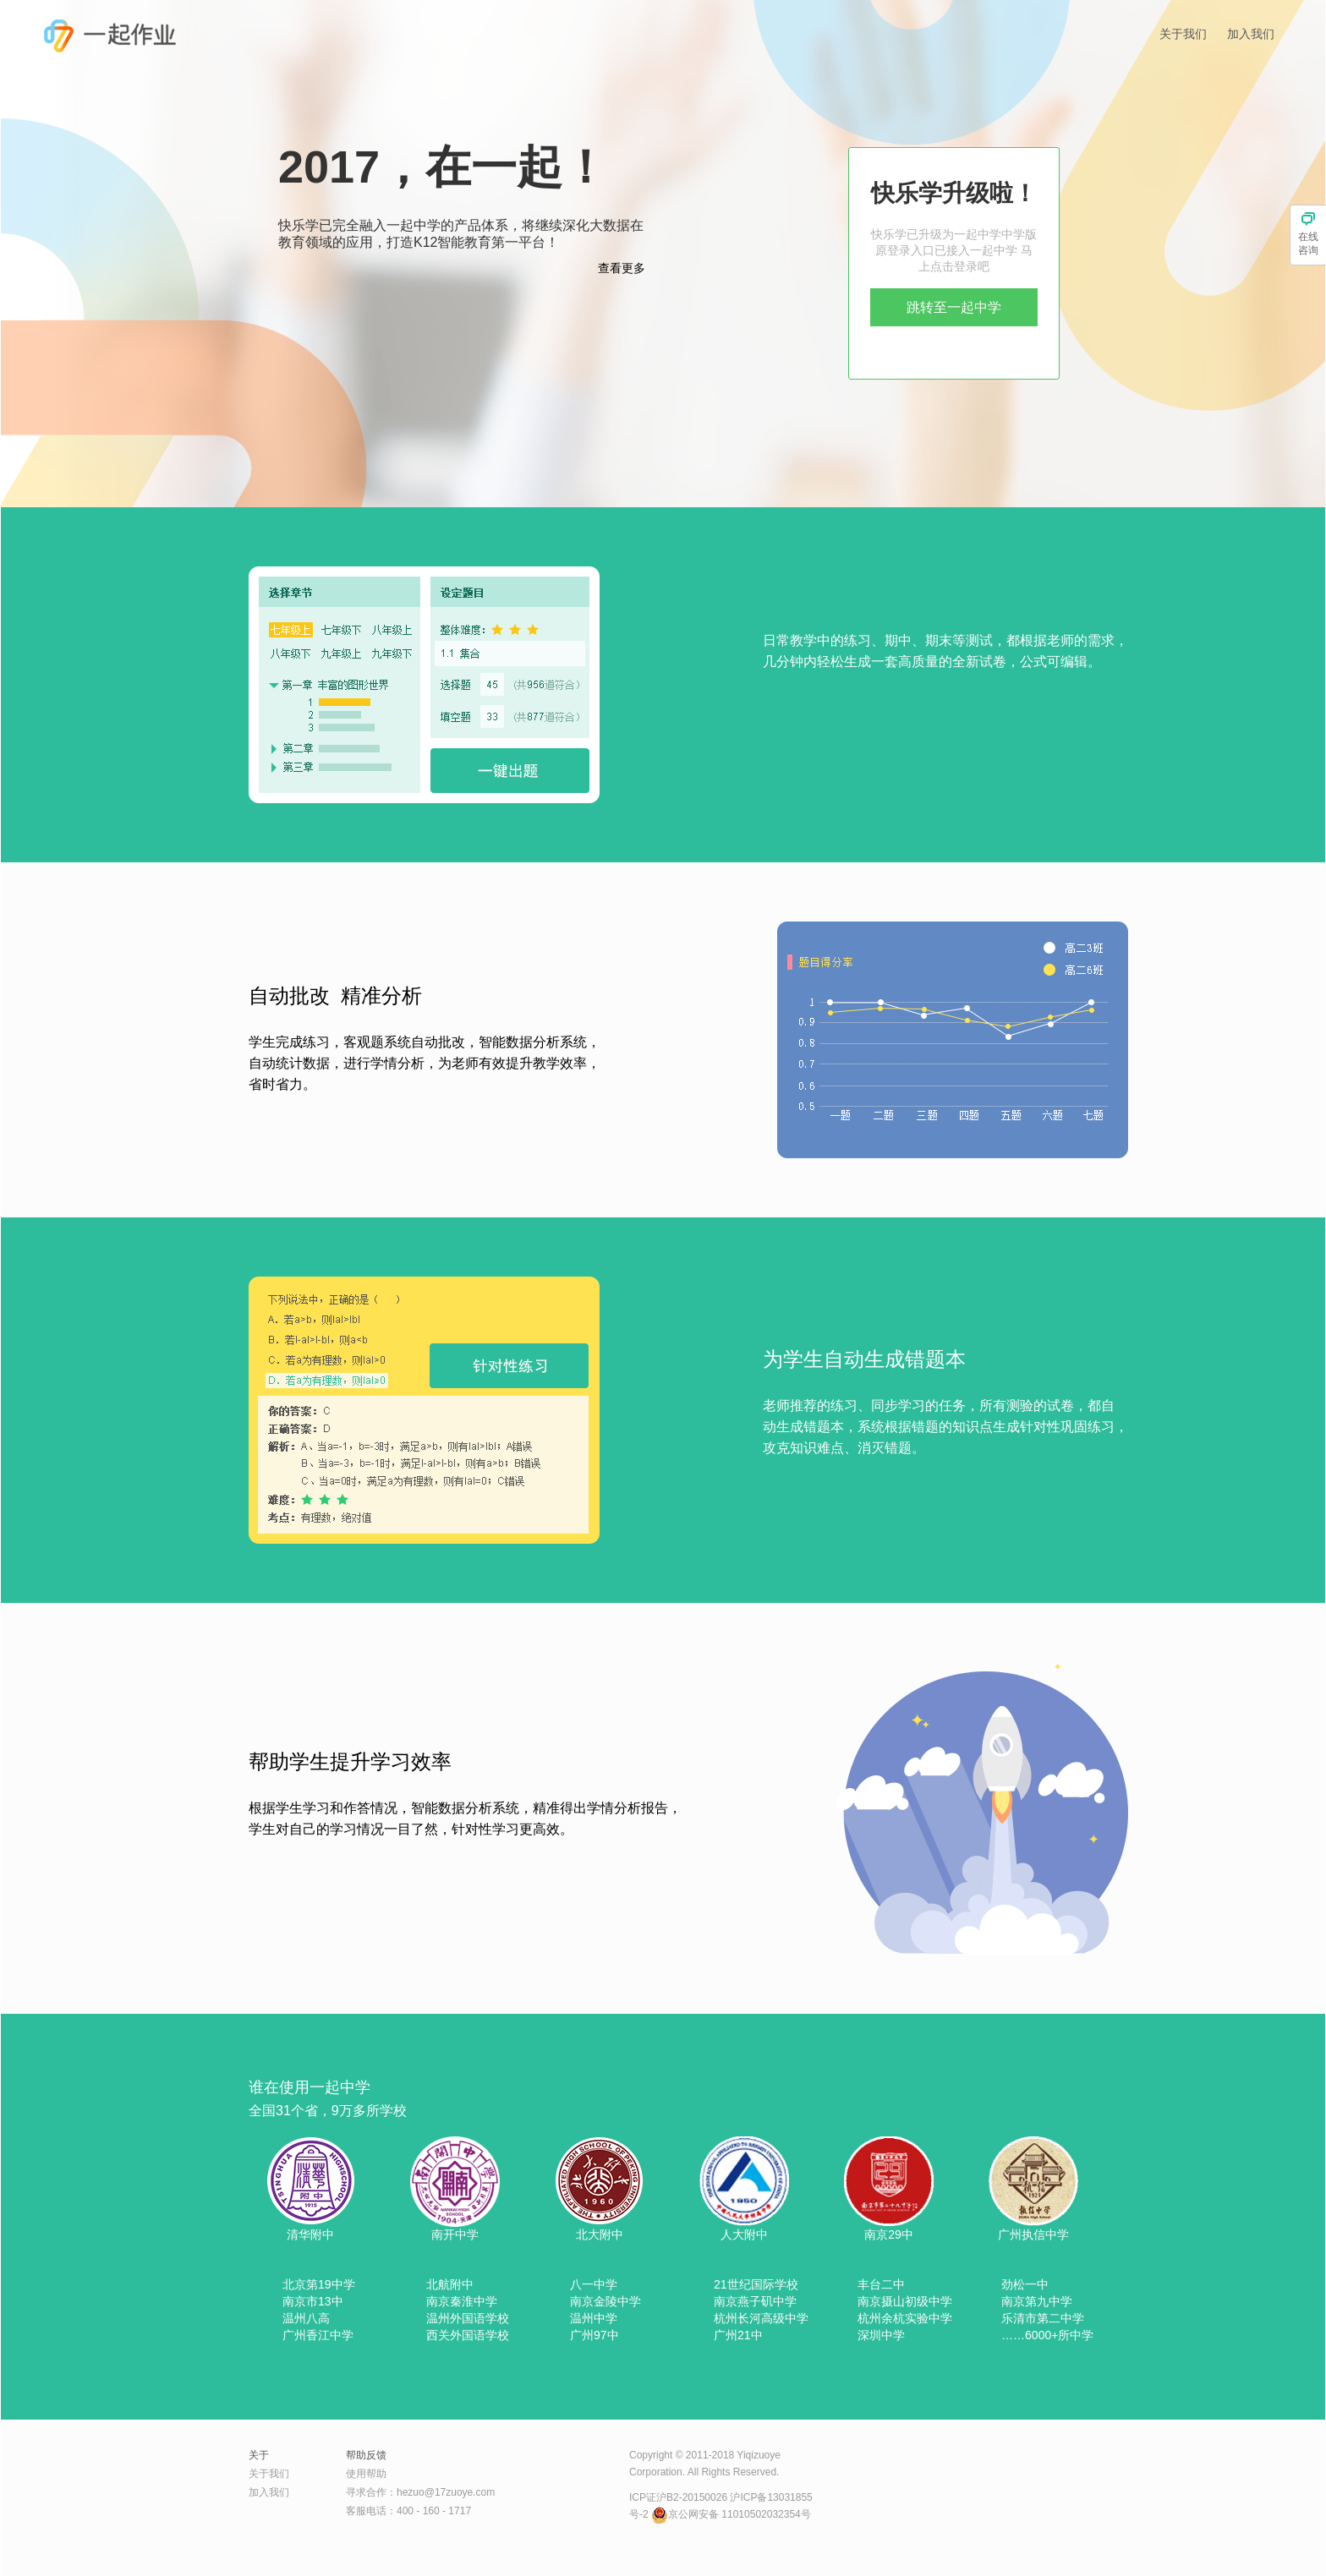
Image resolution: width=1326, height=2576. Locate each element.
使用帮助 (366, 2474)
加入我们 (1250, 34)
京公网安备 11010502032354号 (731, 2514)
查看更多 (621, 268)
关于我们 (1183, 34)
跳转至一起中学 (954, 307)
